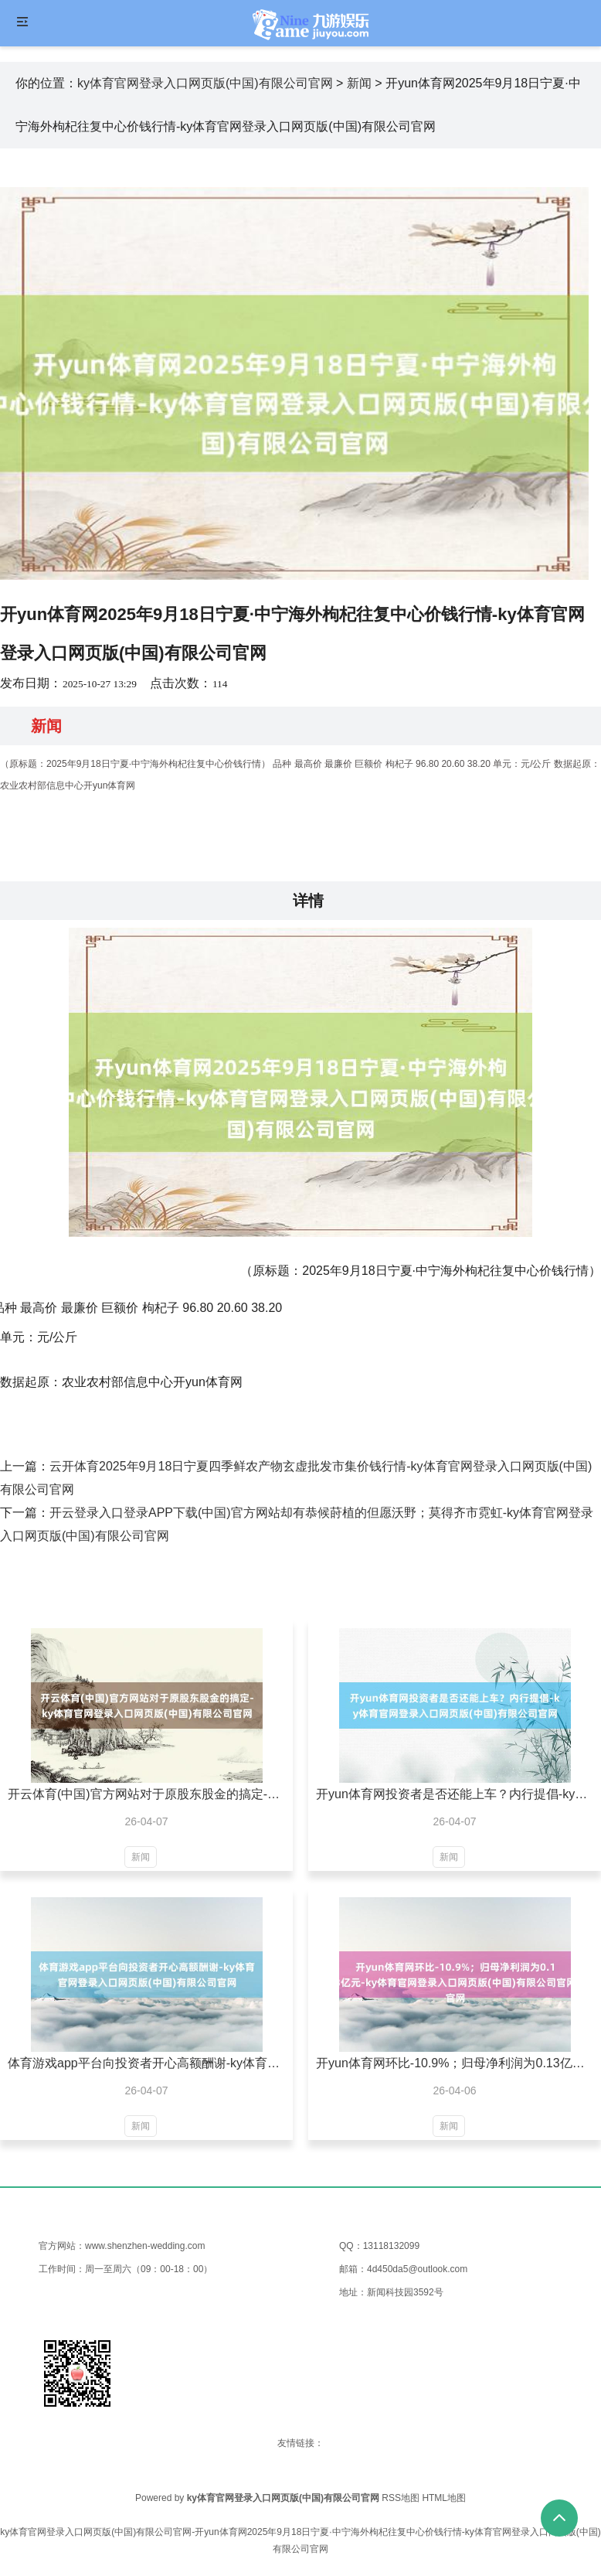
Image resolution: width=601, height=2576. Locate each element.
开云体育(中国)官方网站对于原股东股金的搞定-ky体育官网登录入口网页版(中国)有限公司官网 (146, 1794)
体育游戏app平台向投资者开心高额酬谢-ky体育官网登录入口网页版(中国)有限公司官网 (146, 2063)
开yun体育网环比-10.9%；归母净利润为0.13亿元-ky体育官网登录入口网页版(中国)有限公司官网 (454, 2063)
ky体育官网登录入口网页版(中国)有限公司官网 (205, 83)
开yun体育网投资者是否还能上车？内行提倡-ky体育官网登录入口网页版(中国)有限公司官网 (454, 1794)
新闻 (359, 83)
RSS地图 (400, 2498)
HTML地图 (444, 2498)
